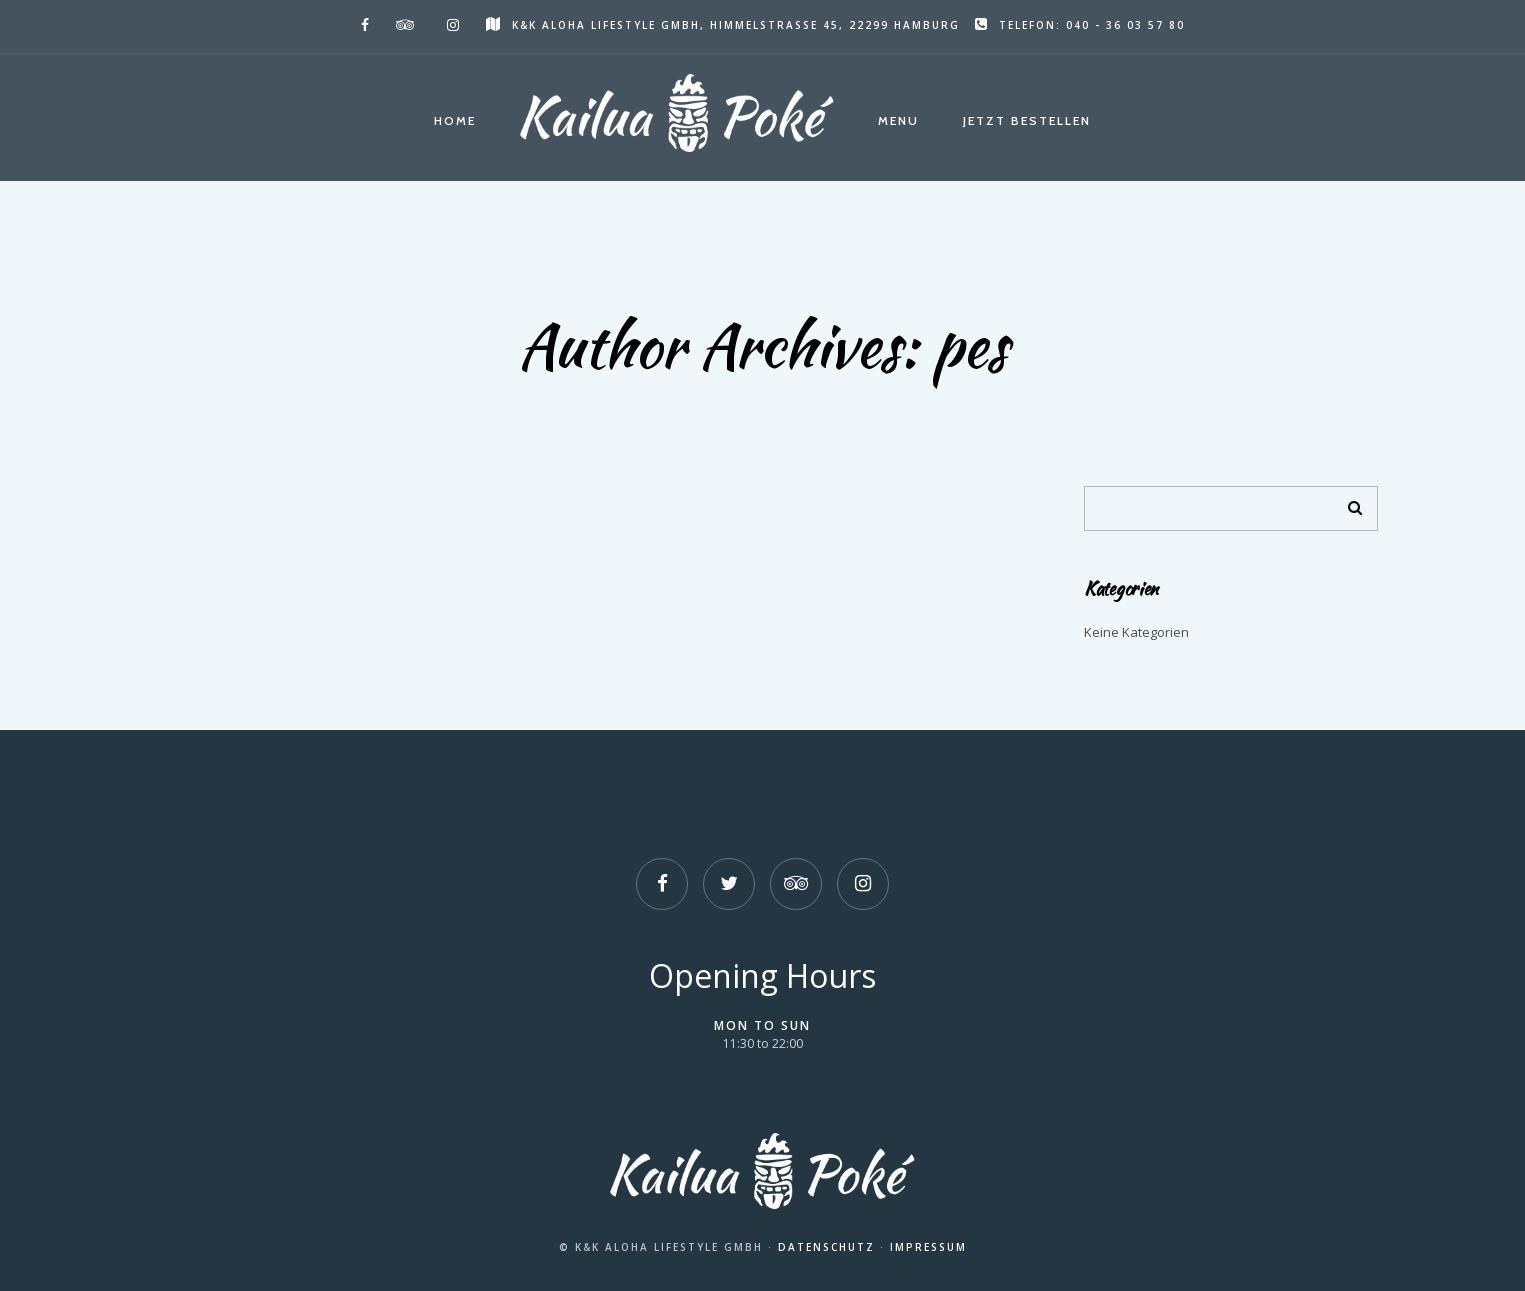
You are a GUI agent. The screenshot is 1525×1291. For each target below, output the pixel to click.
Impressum (928, 1247)
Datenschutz (826, 1247)
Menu (898, 120)
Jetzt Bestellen (1027, 120)
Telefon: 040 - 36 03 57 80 (1080, 25)
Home (455, 120)
